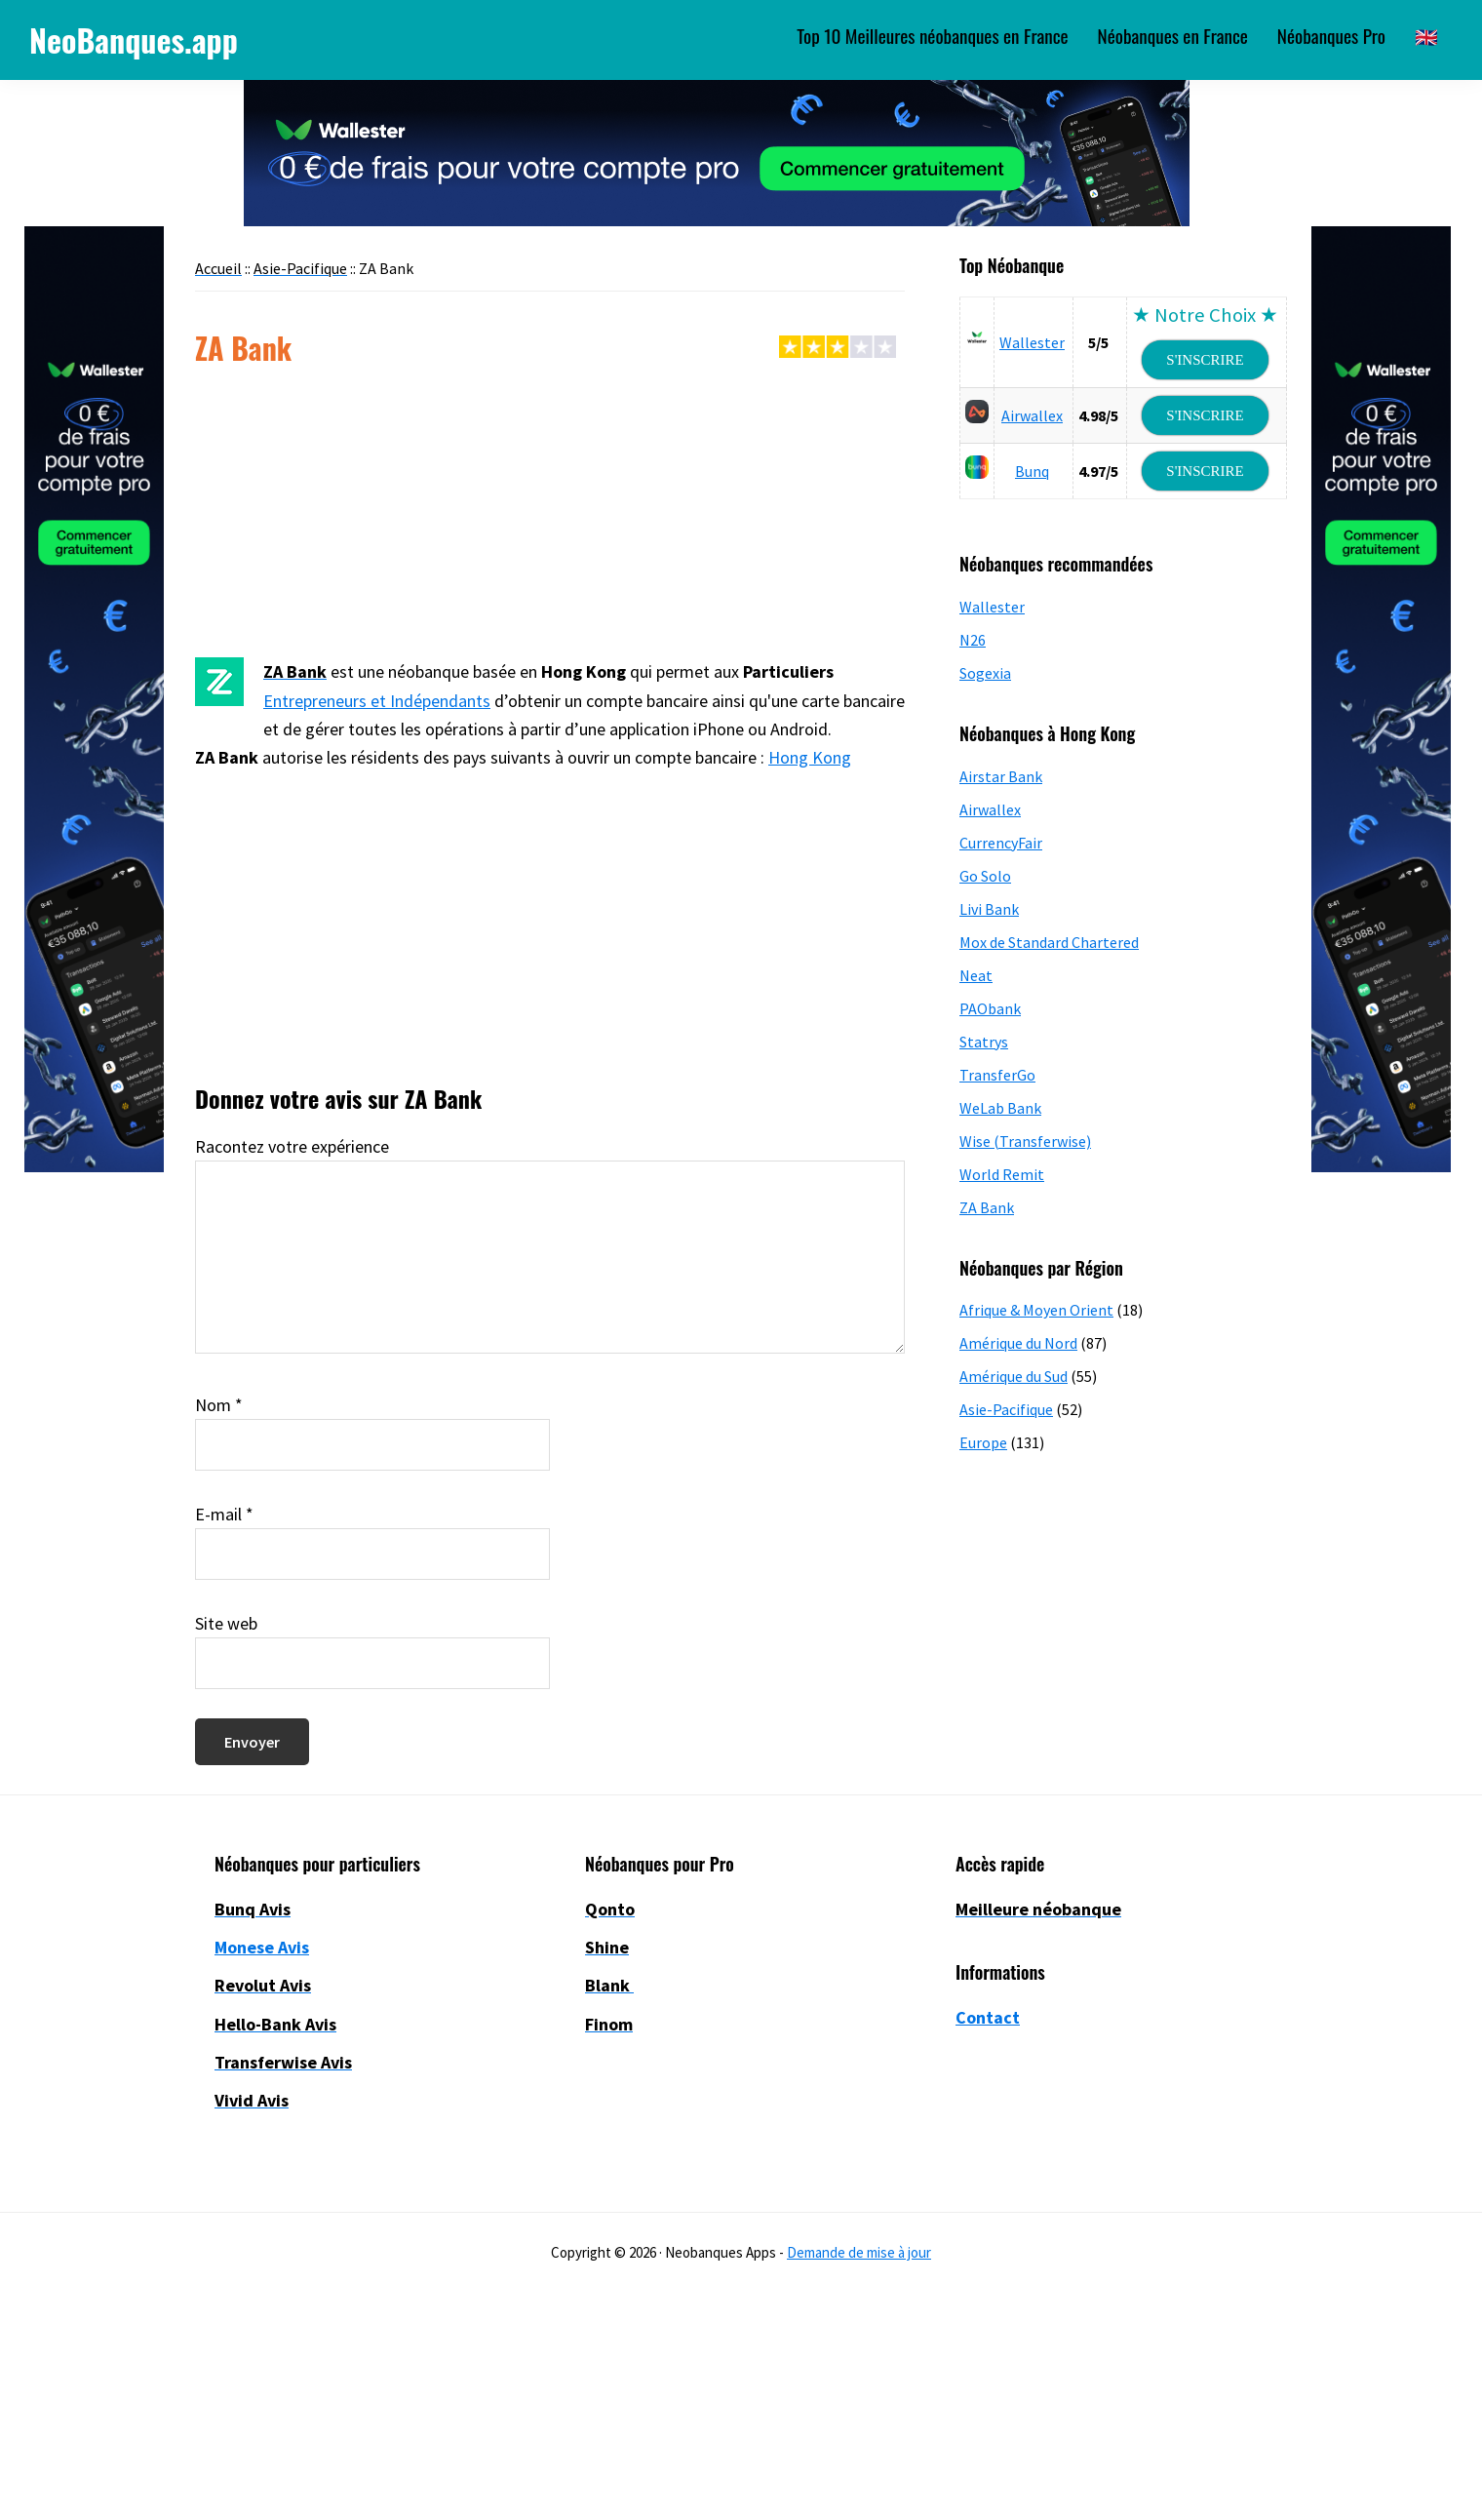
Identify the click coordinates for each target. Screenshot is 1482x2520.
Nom (219, 1405)
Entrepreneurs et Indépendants (376, 700)
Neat (976, 975)
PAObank (990, 1008)
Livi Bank (989, 909)
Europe (983, 1442)
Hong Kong (809, 757)
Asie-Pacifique (1006, 1409)
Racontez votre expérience (292, 1146)
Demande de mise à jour (859, 2252)
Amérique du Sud (1013, 1376)
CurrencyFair (1000, 842)
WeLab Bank (1000, 1108)
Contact (988, 2017)
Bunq (1032, 471)
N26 (972, 640)
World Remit (1001, 1174)
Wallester (1032, 342)
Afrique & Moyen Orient (1036, 1309)
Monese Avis (261, 1947)
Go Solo (985, 876)
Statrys (983, 1041)
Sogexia (985, 673)
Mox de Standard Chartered (1049, 942)
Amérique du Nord (1018, 1343)
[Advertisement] (550, 513)
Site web (226, 1623)
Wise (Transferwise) (1025, 1141)
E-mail (224, 1514)
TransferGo (997, 1074)
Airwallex (1032, 415)
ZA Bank (986, 1207)
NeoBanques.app (133, 39)
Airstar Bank (1000, 776)
